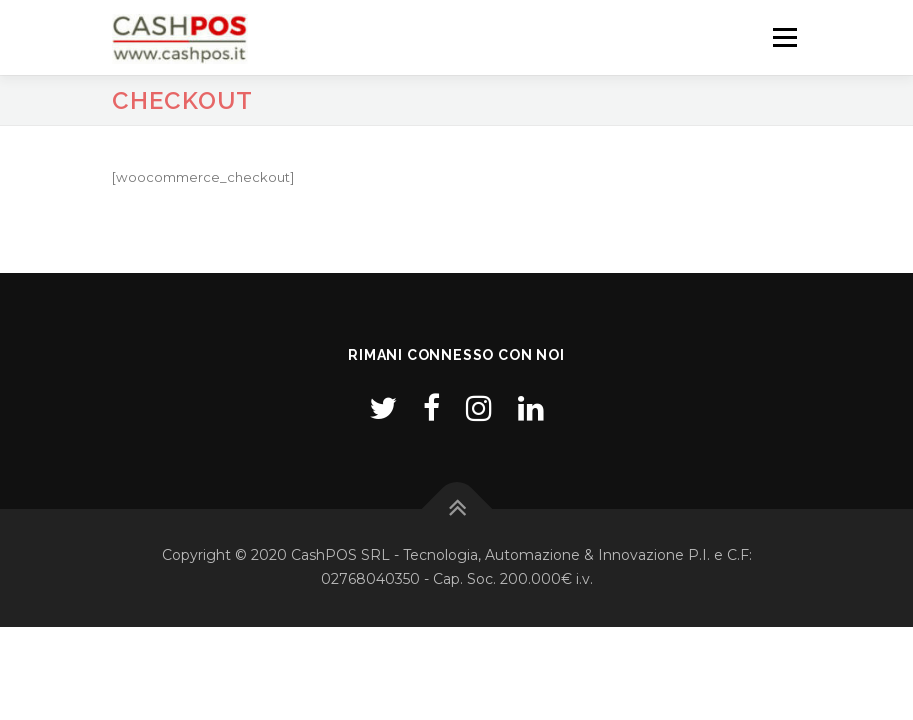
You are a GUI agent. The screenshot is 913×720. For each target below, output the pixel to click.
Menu (784, 37)
